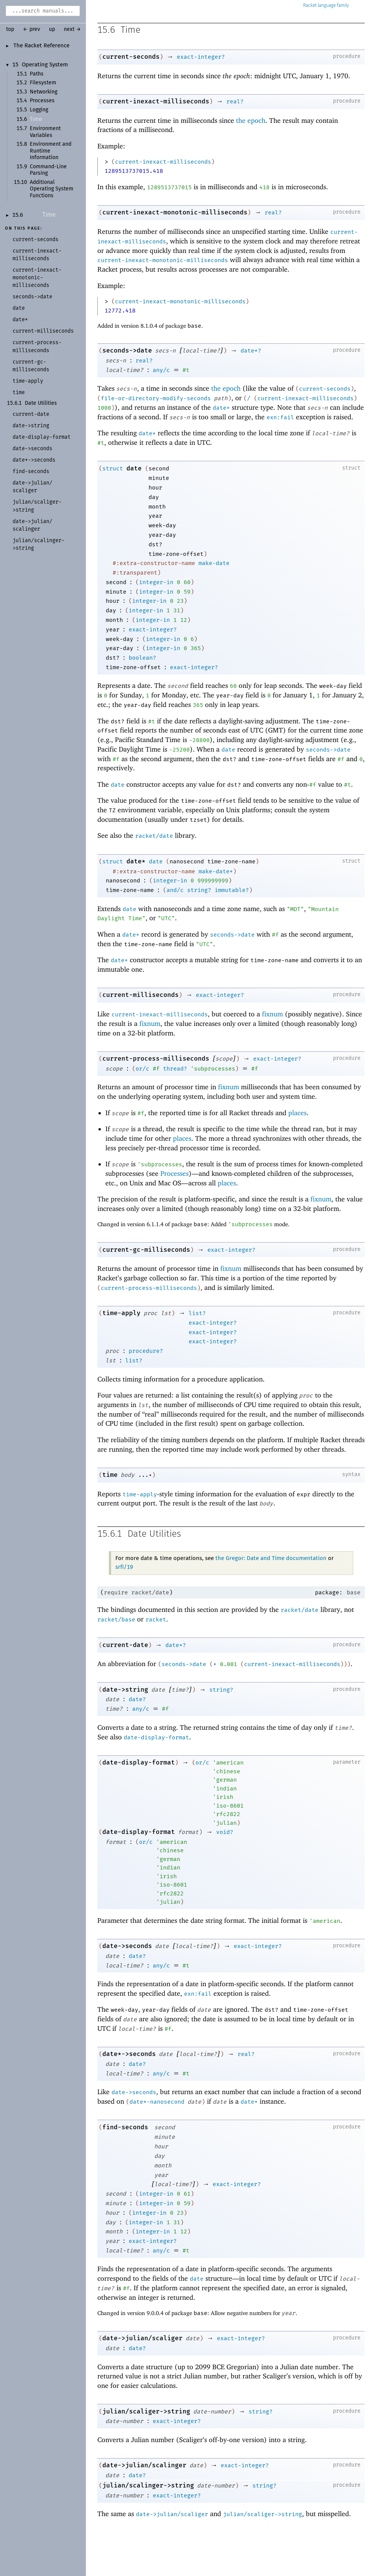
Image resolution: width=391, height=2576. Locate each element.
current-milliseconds (140, 994)
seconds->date (127, 350)
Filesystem (43, 82)
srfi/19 (124, 1567)
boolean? (142, 657)
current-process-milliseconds (155, 1058)
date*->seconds (129, 2054)
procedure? (146, 1351)
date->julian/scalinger (144, 2465)
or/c (142, 1068)
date (134, 468)
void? (224, 1832)
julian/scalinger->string (148, 2485)
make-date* (216, 871)
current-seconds (131, 56)
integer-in (156, 582)
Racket (326, 5)
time (110, 1474)
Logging (39, 110)
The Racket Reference (41, 45)
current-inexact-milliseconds (155, 101)
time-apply (121, 1313)
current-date (125, 1645)
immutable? (232, 890)
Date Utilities (41, 403)
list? (197, 1313)
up (52, 29)
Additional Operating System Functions (51, 189)
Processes (42, 100)
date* (221, 407)
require (116, 1592)
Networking (43, 92)
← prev (31, 29)
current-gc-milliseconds (146, 1249)
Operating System (45, 65)
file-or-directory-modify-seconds (156, 398)
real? (235, 101)
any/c (161, 370)
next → (72, 29)
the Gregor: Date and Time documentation (270, 1558)
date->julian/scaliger (142, 2338)
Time (36, 119)
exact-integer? (201, 56)
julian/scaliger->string (146, 2411)
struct (112, 468)
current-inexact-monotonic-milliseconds (174, 212)
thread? (175, 1068)
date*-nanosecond (156, 2101)
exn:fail (280, 417)
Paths (37, 74)
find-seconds (125, 2127)
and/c (175, 890)
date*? (251, 350)
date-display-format (156, 1737)
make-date (214, 563)
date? (137, 1699)
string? (199, 890)
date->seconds (127, 1946)
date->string (125, 1689)
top (10, 29)
